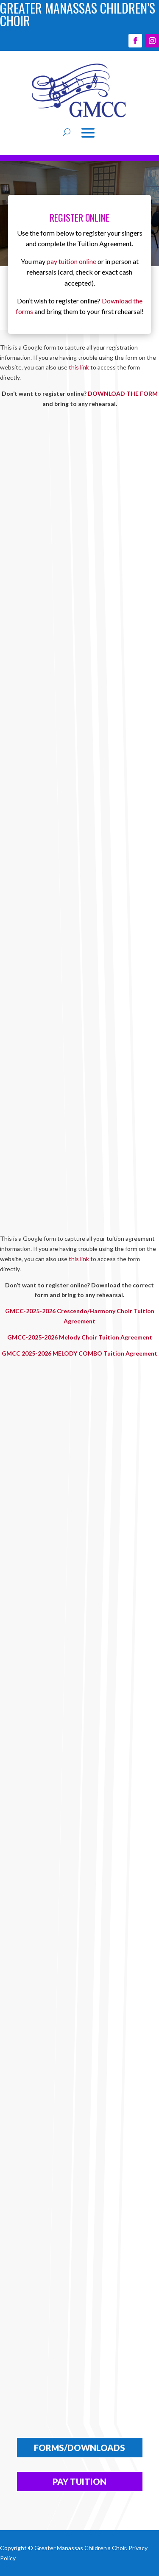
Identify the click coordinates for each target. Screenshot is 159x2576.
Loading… (79, 816)
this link (79, 367)
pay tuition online (71, 261)
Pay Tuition (79, 2481)
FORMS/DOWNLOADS (79, 2448)
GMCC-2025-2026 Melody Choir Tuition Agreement (79, 1337)
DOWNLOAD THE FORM (123, 393)
